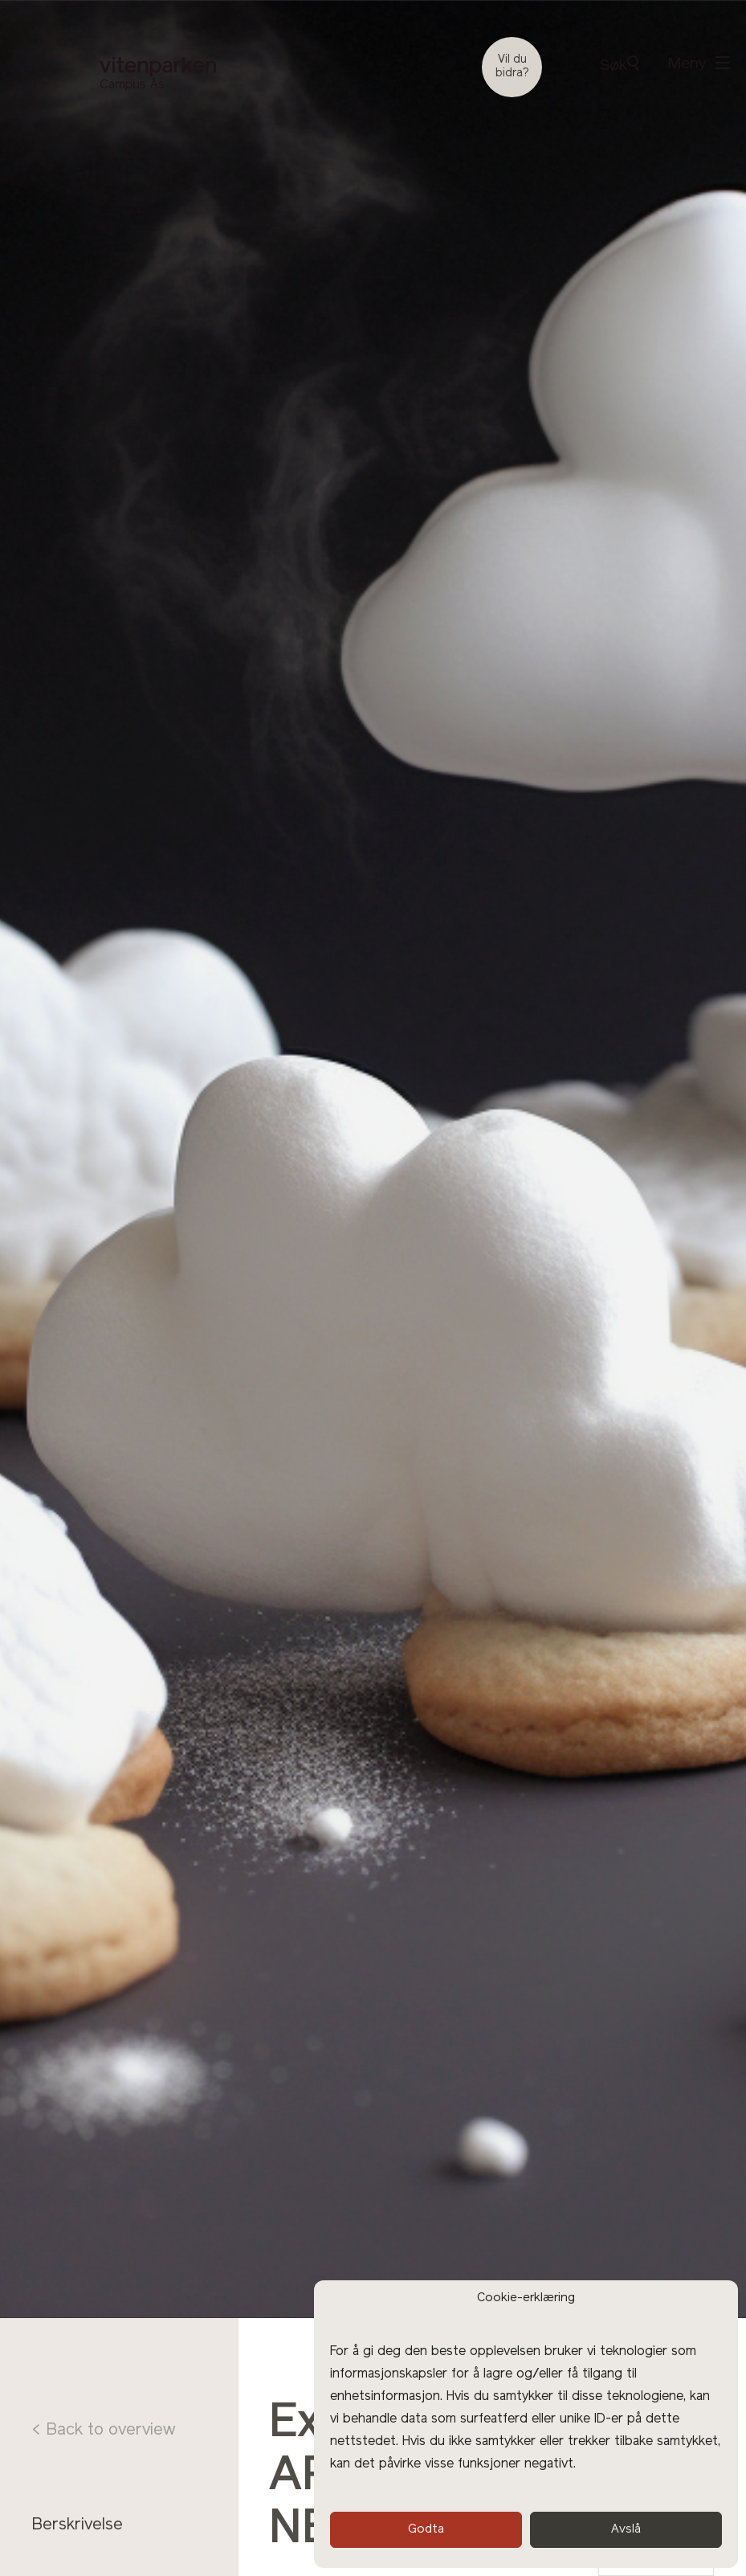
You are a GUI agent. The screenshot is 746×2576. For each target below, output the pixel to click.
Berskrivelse (77, 2525)
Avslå (626, 2530)
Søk (619, 64)
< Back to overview (103, 2431)
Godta (426, 2530)
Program (63, 2555)
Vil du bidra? (512, 67)
